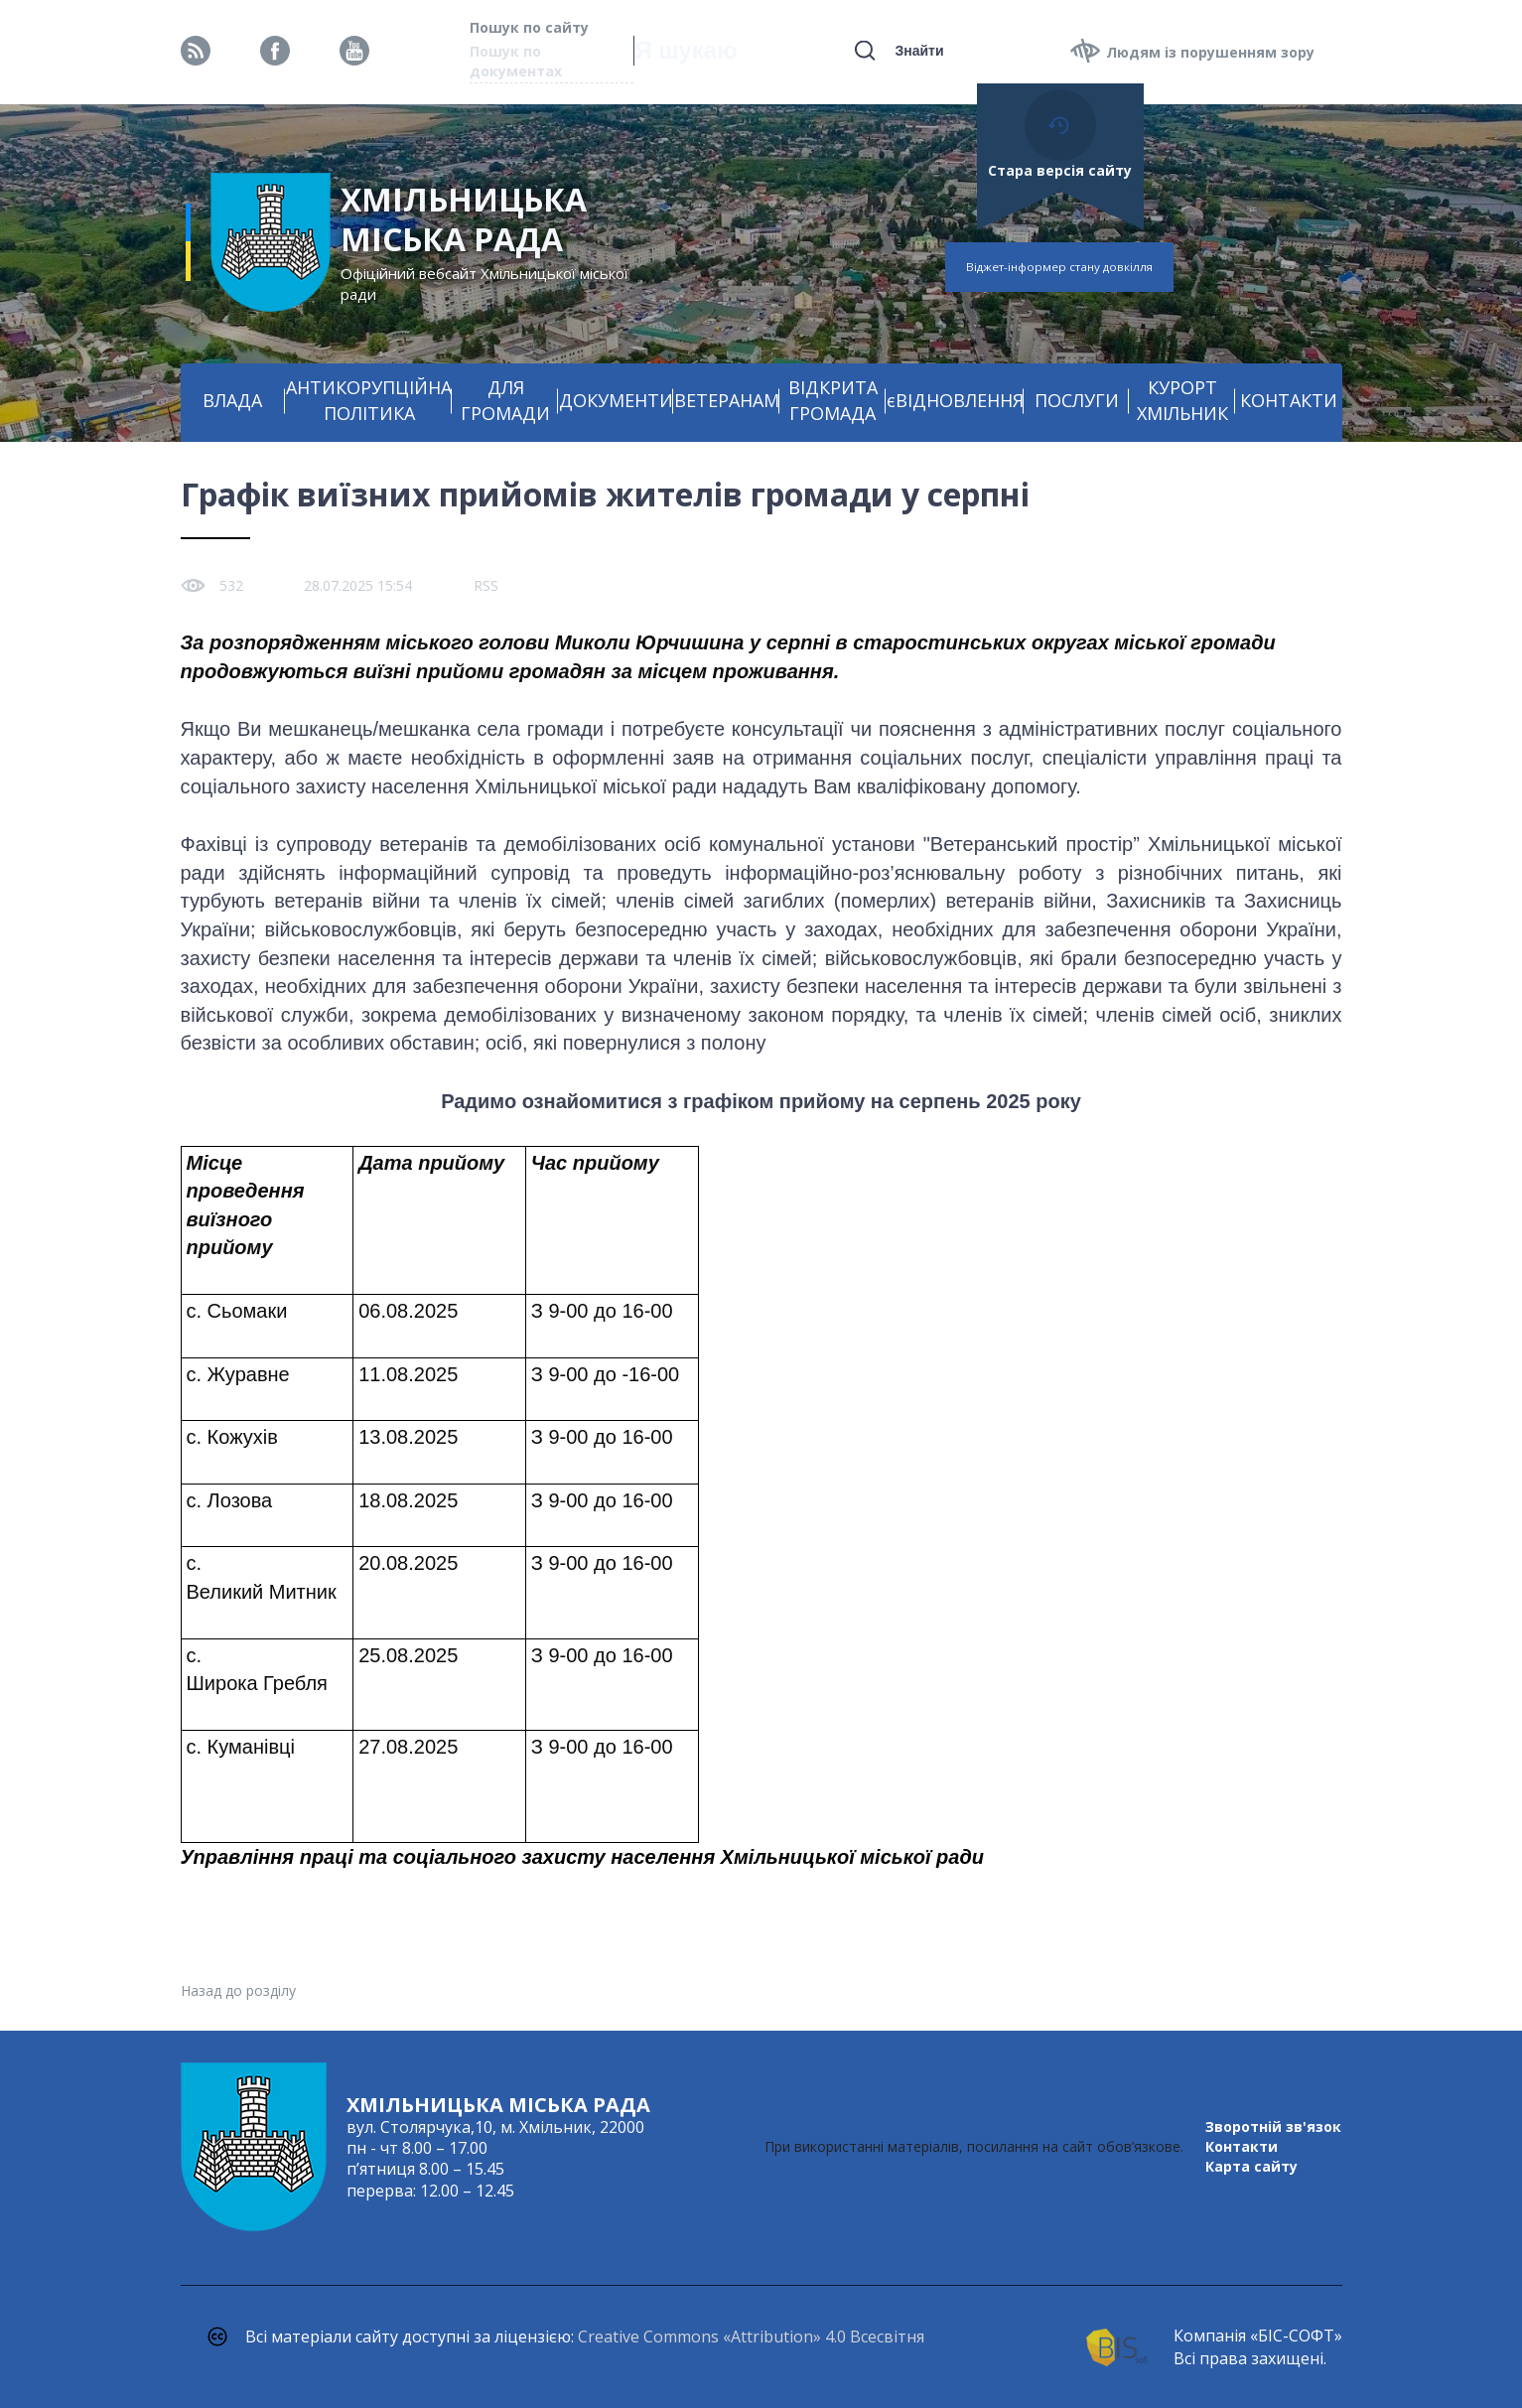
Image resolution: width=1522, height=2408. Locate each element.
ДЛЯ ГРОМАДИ (505, 400)
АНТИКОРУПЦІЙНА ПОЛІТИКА (369, 400)
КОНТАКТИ (1288, 400)
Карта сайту (1251, 2166)
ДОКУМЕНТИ (616, 400)
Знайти (919, 51)
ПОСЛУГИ (1077, 400)
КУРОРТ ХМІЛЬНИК (1182, 400)
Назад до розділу (238, 1990)
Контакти (1241, 2146)
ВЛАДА (232, 400)
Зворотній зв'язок (1273, 2126)
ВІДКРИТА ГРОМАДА (833, 400)
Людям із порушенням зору (1210, 52)
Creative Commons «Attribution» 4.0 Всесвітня (751, 2336)
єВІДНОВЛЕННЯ (955, 400)
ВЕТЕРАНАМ (726, 400)
